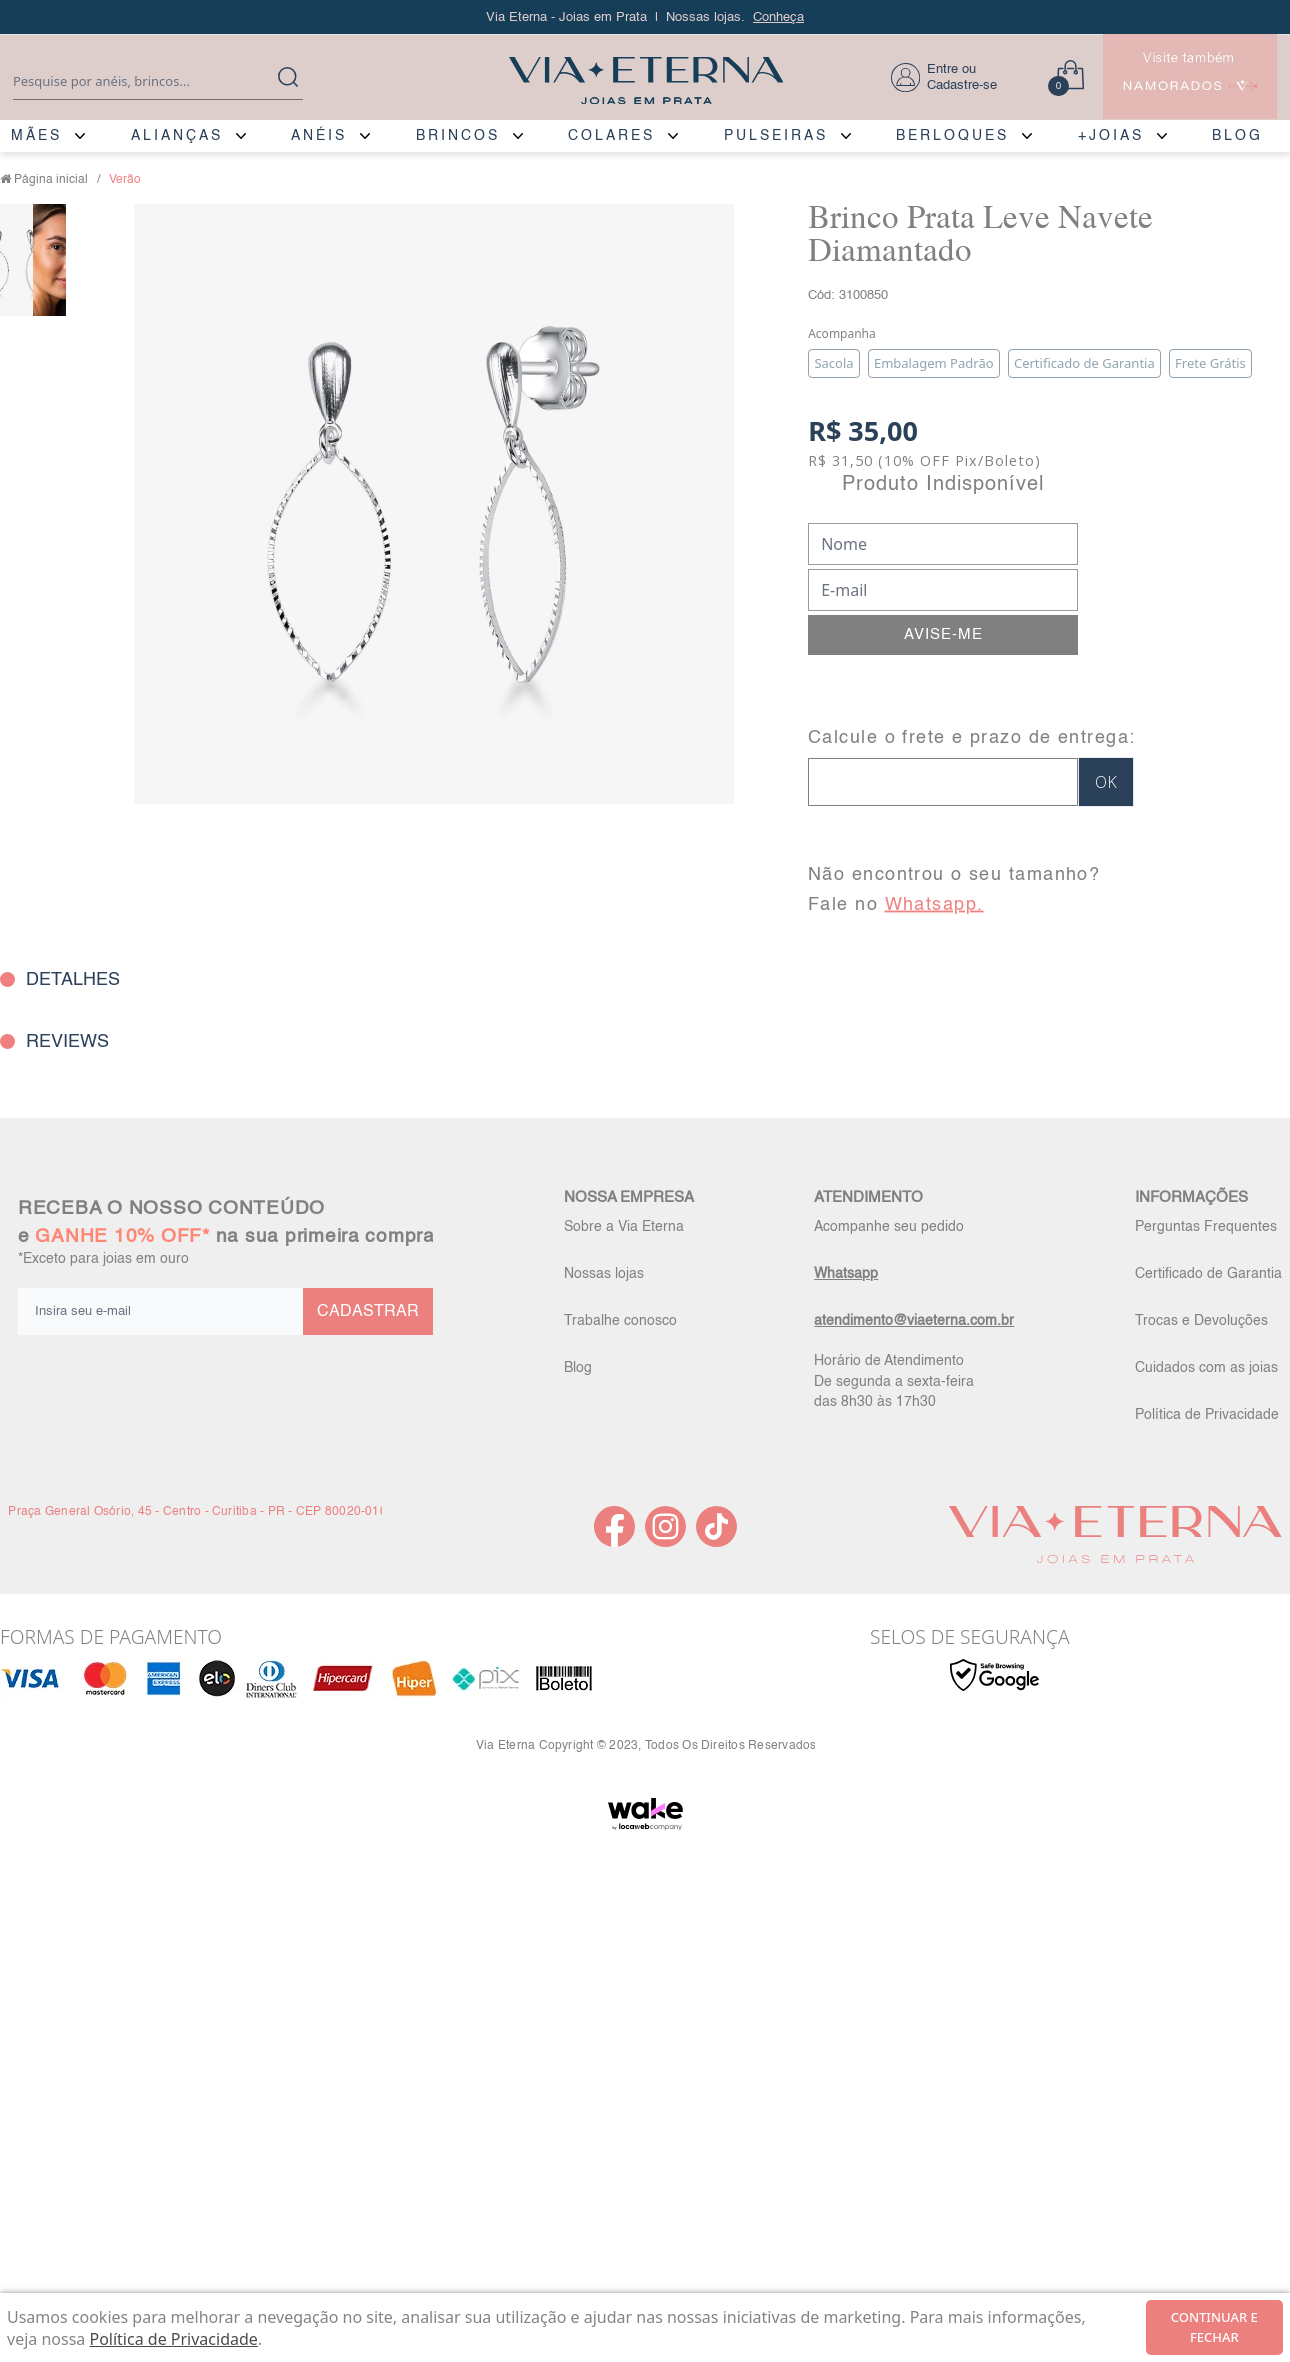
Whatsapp (846, 1274)
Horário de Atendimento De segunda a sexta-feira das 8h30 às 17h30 (894, 1381)
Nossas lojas (604, 1274)
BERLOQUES (952, 136)
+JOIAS (1111, 136)
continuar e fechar (1214, 2327)
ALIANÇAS (177, 136)
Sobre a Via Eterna (624, 1227)
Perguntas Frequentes (1206, 1227)
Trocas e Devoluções (1201, 1321)
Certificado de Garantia (1208, 1274)
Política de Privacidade (1207, 1415)
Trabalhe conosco (620, 1321)
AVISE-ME (943, 634)
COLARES (611, 136)
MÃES (36, 136)
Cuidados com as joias (1206, 1368)
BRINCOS (458, 136)
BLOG (1237, 136)
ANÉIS (319, 136)
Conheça (778, 17)
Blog (578, 1368)
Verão (125, 180)
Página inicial (51, 180)
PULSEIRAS (776, 136)
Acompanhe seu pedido (889, 1227)
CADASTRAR (368, 1312)
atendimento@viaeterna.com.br (914, 1321)
